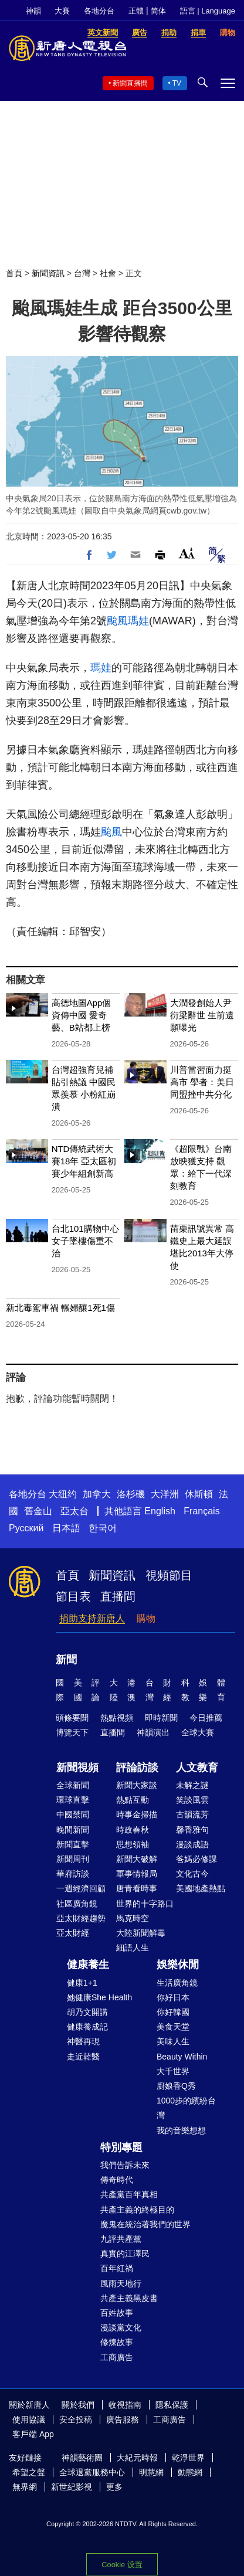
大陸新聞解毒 (140, 1933)
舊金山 (38, 1511)
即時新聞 (161, 1717)
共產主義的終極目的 (137, 2209)
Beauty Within (182, 2056)
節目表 (73, 1596)
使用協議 (28, 2419)
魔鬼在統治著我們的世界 (145, 2224)
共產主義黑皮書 (129, 2298)
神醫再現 (83, 2041)
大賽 (62, 10)
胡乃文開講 (87, 2012)
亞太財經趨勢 (81, 1918)
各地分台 (99, 10)
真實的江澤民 (125, 2253)
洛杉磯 (131, 1494)
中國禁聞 (72, 1814)
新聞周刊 (72, 1859)
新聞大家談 (136, 1785)
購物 (146, 1618)
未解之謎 (192, 1785)
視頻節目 (168, 1575)
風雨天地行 (120, 2283)
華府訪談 (72, 1873)
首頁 (14, 273)
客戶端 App (33, 2434)
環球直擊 (72, 1799)
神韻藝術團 (82, 2457)
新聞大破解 (136, 1859)
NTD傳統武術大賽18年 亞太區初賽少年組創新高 (84, 1161)
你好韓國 (173, 2012)
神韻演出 (153, 1732)
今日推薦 (205, 1717)
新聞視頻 (77, 1767)
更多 (114, 2487)
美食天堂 (173, 2026)
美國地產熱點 (200, 1888)
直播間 (117, 1596)
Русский (26, 1528)
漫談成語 (192, 1844)
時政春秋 (132, 1829)
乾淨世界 (188, 2457)
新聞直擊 (72, 1844)
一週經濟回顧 (81, 1888)
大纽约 (63, 1494)
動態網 (190, 2472)
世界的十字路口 (145, 1903)
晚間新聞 (72, 1829)
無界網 (24, 2487)
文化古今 (192, 1873)
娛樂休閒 (178, 1964)
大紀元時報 (137, 2457)
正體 (136, 10)
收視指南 (125, 2405)
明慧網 (151, 2472)
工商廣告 (116, 2357)
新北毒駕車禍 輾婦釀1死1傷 (60, 1308)
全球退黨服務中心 (92, 2472)
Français (201, 1511)
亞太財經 (72, 1933)
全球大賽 (197, 1732)
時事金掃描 (136, 1814)
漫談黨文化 (120, 2327)
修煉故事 (116, 2342)
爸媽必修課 (196, 1859)
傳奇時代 (116, 2179)
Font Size (186, 553)
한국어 (103, 1528)
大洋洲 (165, 1494)
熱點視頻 (116, 1717)
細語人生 (132, 1947)
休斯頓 (199, 1494)
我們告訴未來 (125, 2165)
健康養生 (88, 1964)
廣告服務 (122, 2419)
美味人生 (173, 2041)
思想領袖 (132, 1844)
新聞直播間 (130, 83)
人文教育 (197, 1767)
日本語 (66, 1528)
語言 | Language (207, 10)
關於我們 (78, 2405)
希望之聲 (28, 2472)
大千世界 (173, 2071)
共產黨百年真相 (129, 2194)
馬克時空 (132, 1918)
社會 (108, 273)
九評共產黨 (120, 2239)
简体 (158, 10)
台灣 (82, 273)
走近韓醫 (83, 2056)
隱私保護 (171, 2405)
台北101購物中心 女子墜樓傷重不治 (85, 1241)
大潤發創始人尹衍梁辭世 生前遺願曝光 (202, 1015)
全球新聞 (72, 1785)
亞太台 (74, 1511)
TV (176, 83)
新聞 (66, 1660)
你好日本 (173, 1997)
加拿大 (97, 1494)
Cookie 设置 (121, 2564)
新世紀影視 (71, 2487)
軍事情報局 (136, 1873)
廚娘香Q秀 (176, 2086)
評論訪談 (137, 1767)
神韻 (33, 10)
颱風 (117, 621)
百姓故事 (116, 2312)
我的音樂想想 (181, 2130)
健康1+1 (82, 1982)
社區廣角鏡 (76, 1903)
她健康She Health (99, 1997)
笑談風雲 (192, 1799)
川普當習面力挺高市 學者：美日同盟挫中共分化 (202, 1082)
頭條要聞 (72, 1717)
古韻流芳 (192, 1814)
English (159, 1511)
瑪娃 (138, 621)
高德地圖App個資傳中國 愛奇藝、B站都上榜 (81, 1015)
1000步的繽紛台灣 (186, 2108)
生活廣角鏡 (177, 1982)
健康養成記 (87, 2026)
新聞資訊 (48, 273)
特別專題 (121, 2147)
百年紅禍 (116, 2268)
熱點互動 (132, 1799)
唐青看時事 (136, 1888)
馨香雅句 (192, 1829)
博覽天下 (72, 1732)
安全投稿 (75, 2419)
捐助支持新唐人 (92, 1618)
